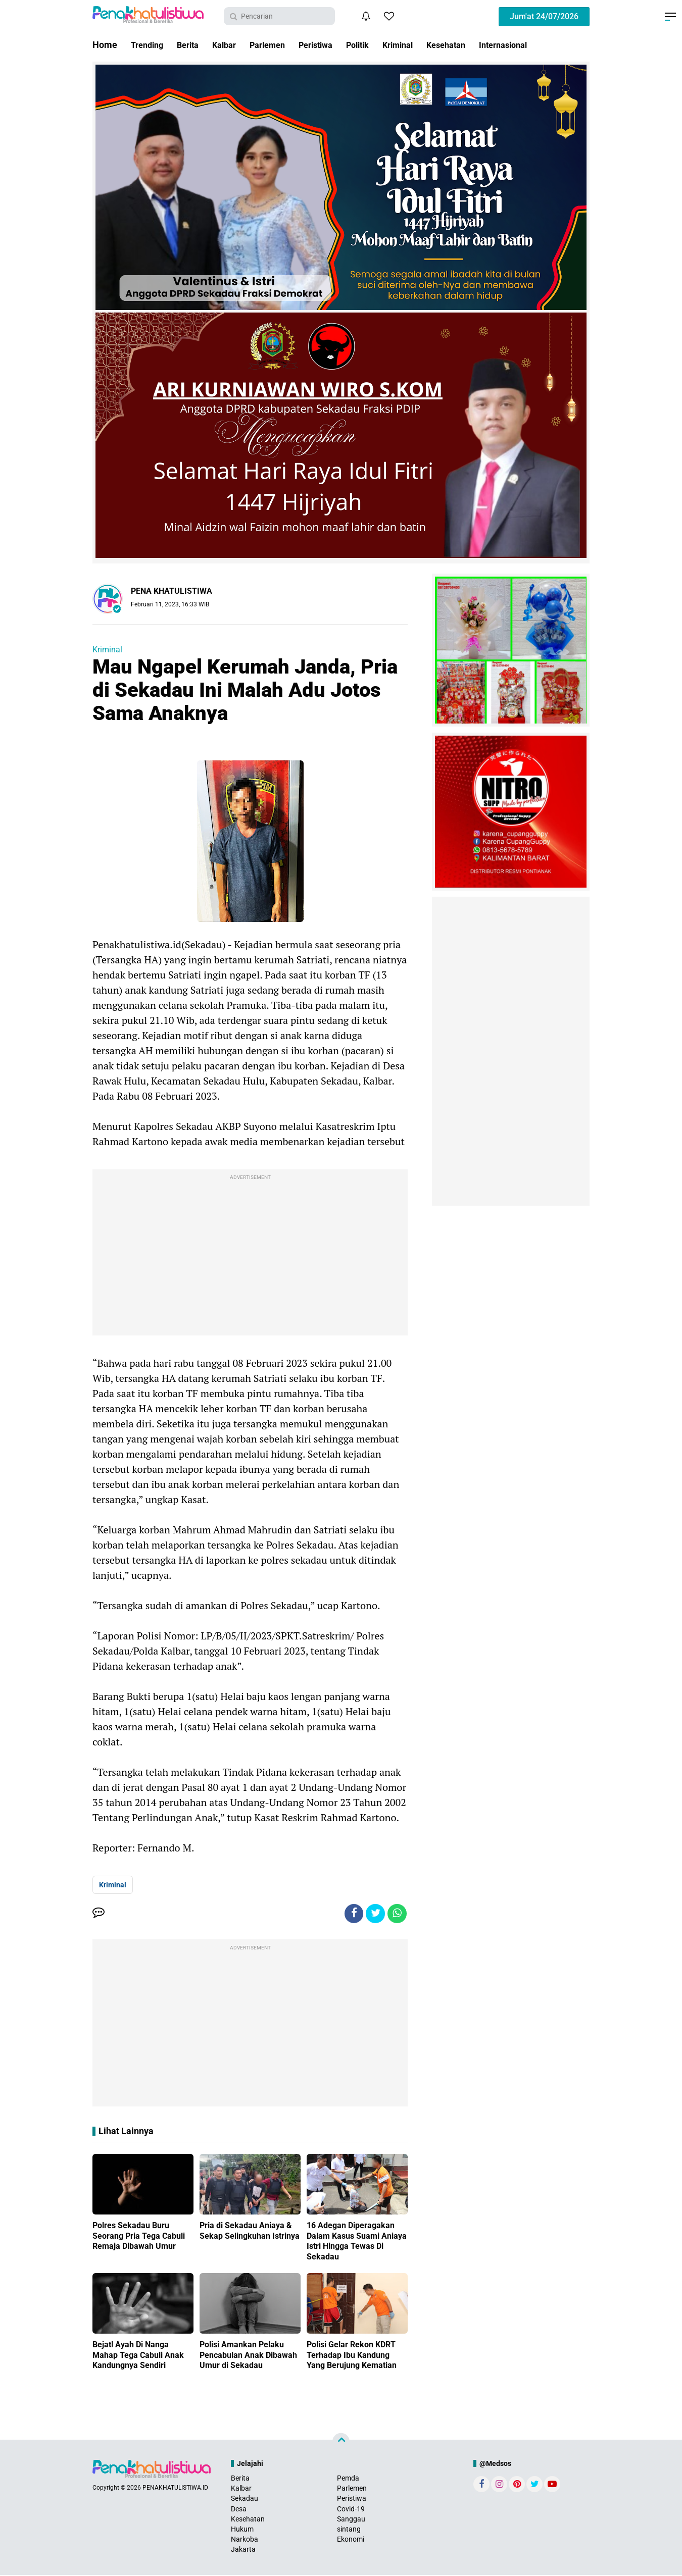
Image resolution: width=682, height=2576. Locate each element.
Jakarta (243, 2551)
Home (104, 44)
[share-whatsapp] (396, 1914)
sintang (349, 2530)
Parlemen (280, 44)
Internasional (539, 44)
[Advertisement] (250, 1254)
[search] (279, 16)
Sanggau (351, 2520)
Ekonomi (350, 2541)
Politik (379, 44)
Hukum (242, 2530)
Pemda (348, 2479)
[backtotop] (341, 2442)
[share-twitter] (374, 1914)
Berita (193, 44)
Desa (239, 2510)
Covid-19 (351, 2510)
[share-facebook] (351, 1914)
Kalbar (232, 44)
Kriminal (424, 44)
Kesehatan (477, 44)
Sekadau (244, 2500)
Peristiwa (333, 44)
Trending (149, 44)
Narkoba (244, 2541)
